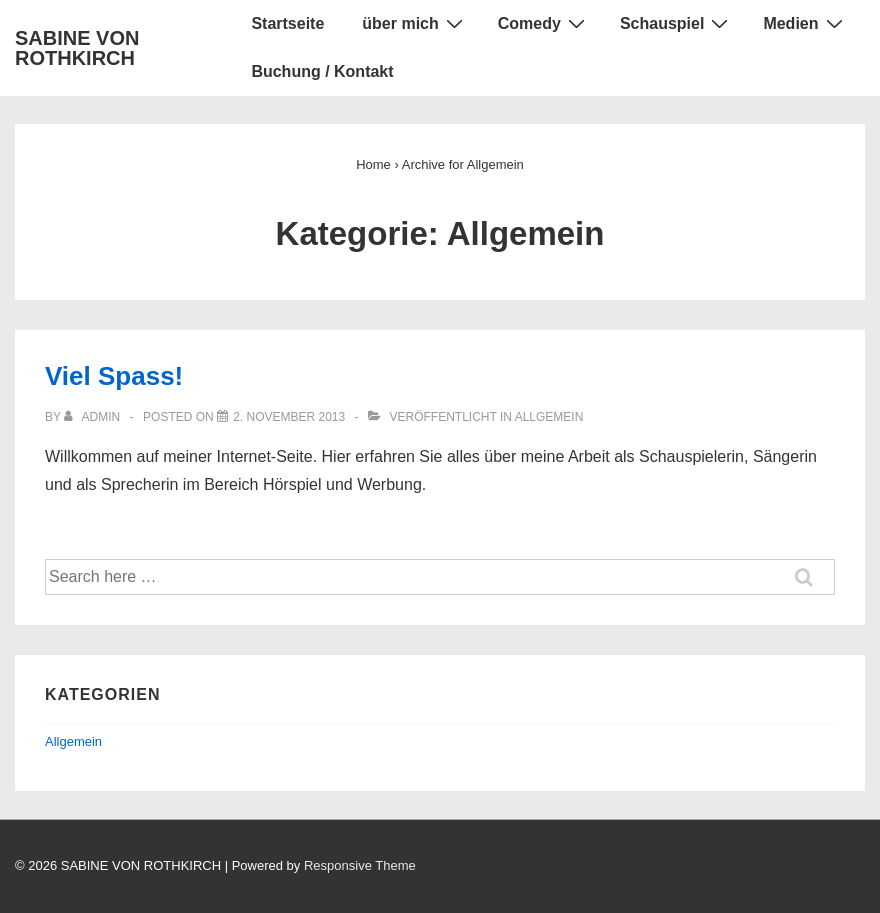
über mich (414, 23)
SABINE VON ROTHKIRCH (77, 48)
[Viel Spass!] (289, 417)
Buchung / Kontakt (322, 71)
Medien (805, 23)
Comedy (544, 23)
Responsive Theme (360, 865)
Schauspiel (676, 23)
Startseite (287, 23)
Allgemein (549, 417)
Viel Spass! (114, 376)
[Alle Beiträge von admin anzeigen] (93, 417)
